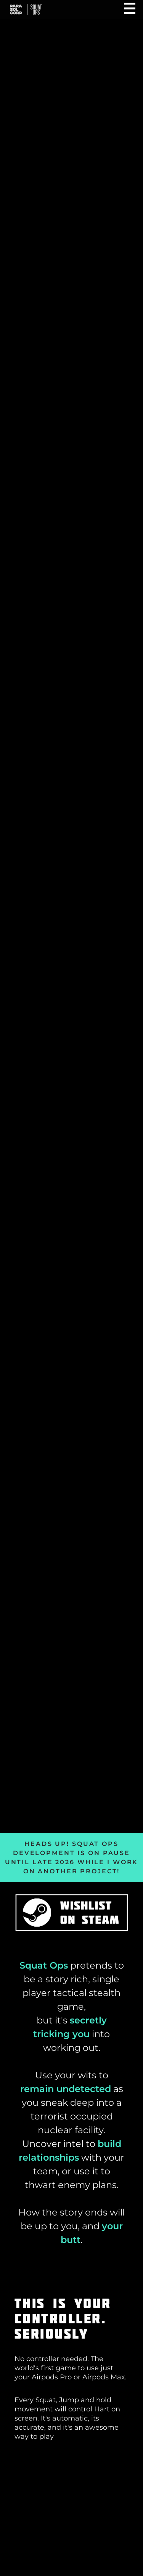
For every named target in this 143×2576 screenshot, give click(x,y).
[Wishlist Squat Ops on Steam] (71, 1914)
